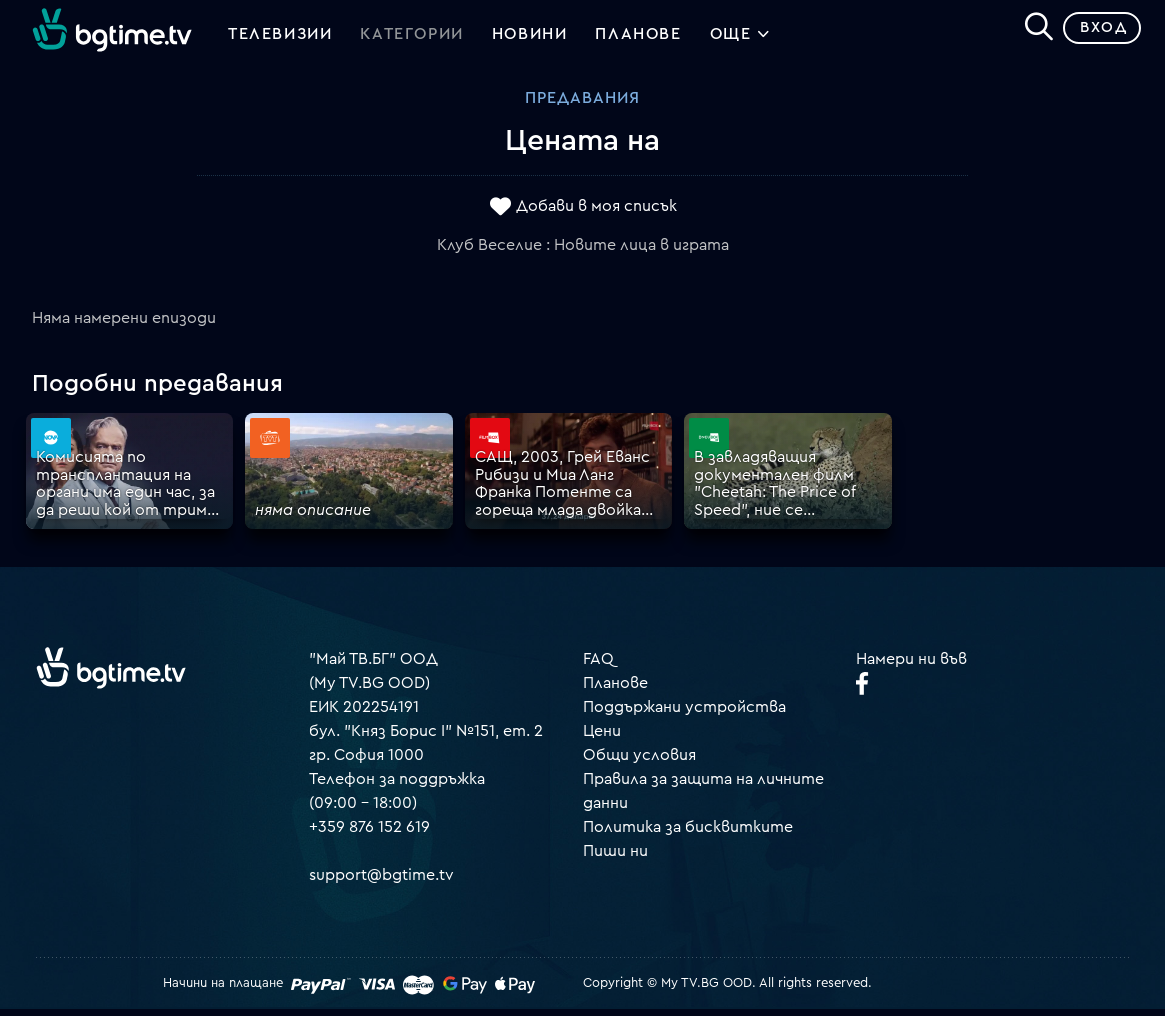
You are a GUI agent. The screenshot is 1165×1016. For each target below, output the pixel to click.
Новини (530, 38)
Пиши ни (615, 858)
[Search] (1031, 31)
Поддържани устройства (684, 714)
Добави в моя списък (596, 213)
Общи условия (639, 762)
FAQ (598, 666)
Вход (1095, 34)
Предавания (582, 105)
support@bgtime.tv (381, 882)
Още (740, 40)
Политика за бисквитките (688, 834)
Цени (602, 738)
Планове (615, 690)
